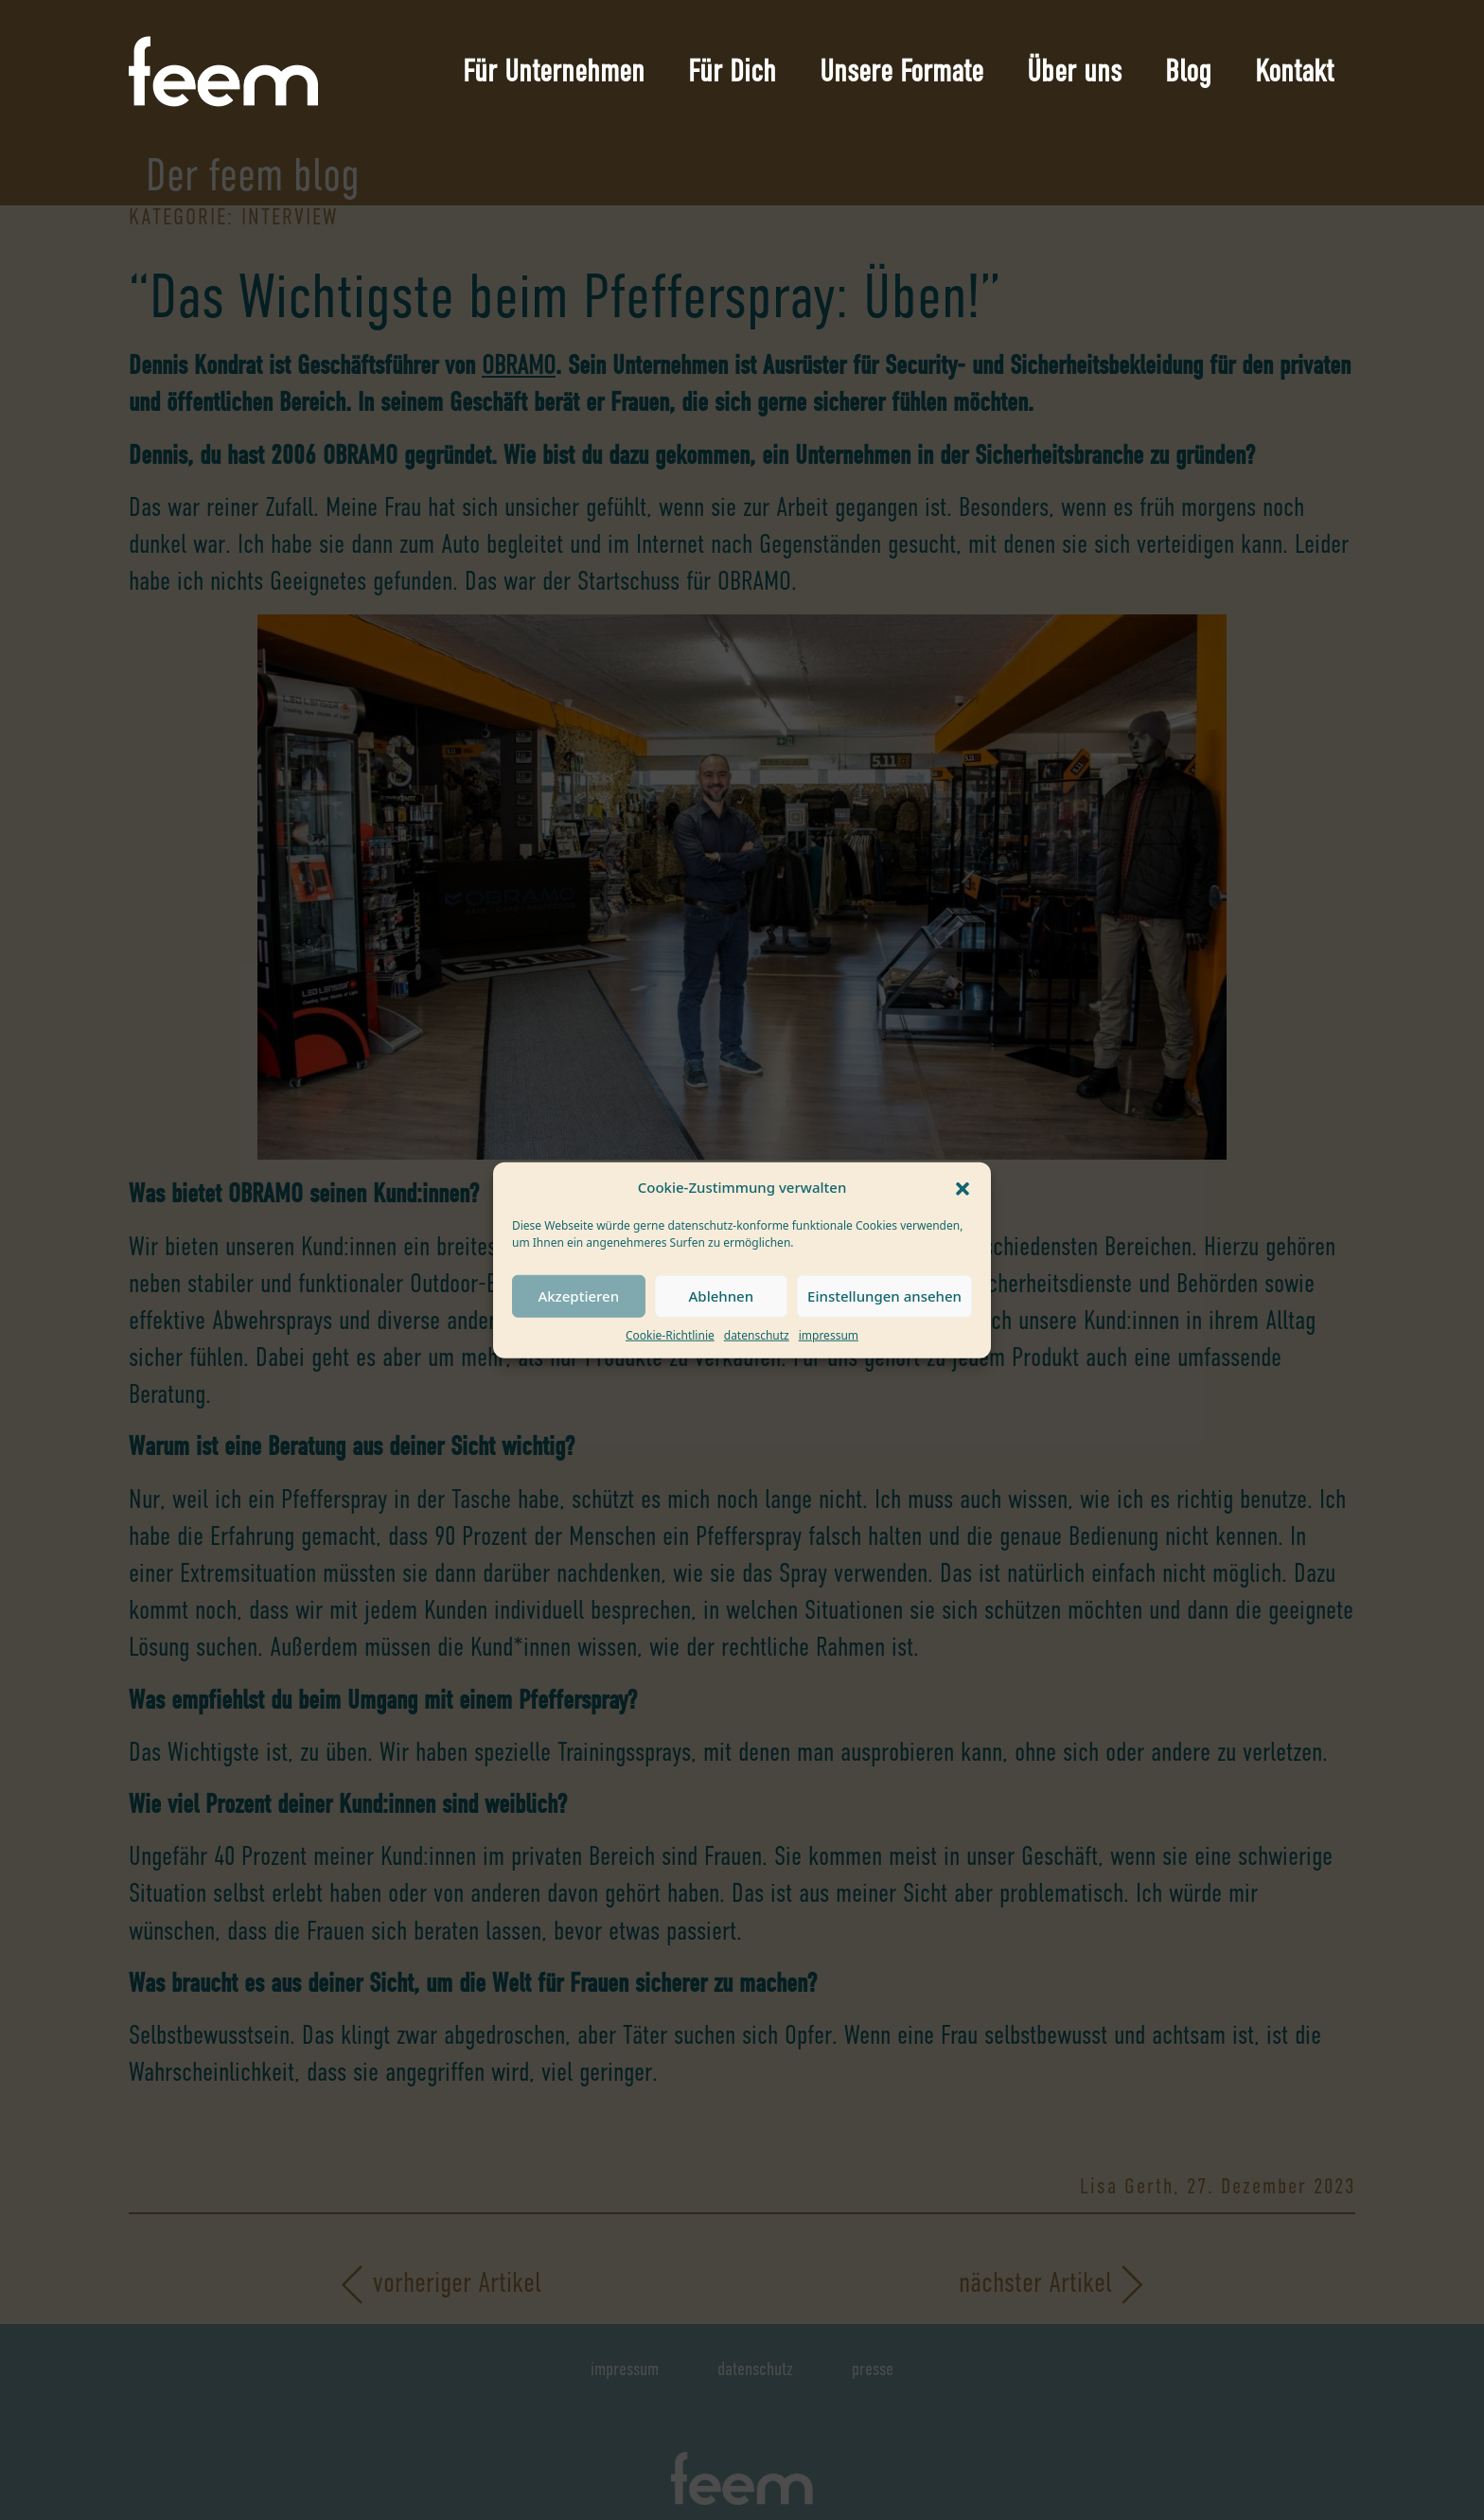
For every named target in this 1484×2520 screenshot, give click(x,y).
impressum (828, 1334)
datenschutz (756, 1334)
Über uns (1074, 71)
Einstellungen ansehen (884, 1296)
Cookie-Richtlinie (670, 1334)
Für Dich (732, 71)
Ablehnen (721, 1296)
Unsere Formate (901, 71)
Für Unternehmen (554, 71)
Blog (1188, 71)
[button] (962, 1187)
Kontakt (1294, 71)
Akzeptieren (578, 1296)
